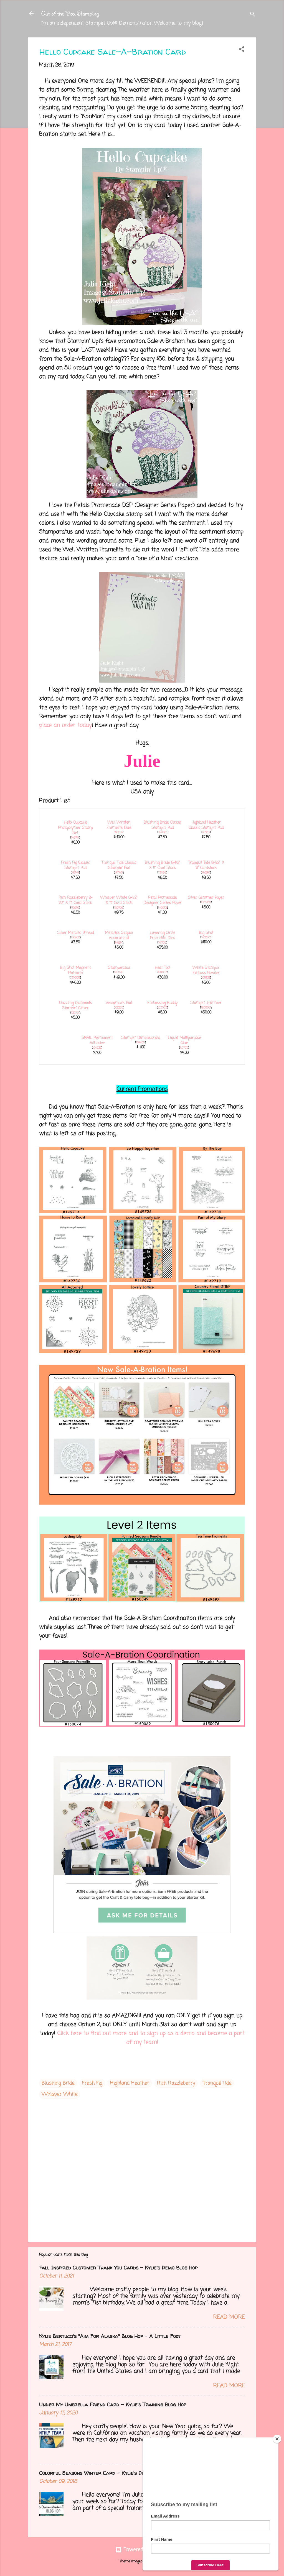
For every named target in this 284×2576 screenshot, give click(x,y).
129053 (162, 972)
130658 (75, 978)
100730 (118, 908)
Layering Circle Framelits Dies (162, 935)
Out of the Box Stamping (70, 13)
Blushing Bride (58, 2083)
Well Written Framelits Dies (118, 825)
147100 (162, 832)
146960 (206, 902)
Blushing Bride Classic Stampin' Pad (162, 825)
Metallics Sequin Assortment (119, 935)
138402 (75, 937)
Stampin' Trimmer (206, 1003)
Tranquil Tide (217, 2083)
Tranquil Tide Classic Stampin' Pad (119, 865)
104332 (97, 1048)
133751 (75, 1013)
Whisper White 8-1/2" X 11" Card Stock (119, 900)
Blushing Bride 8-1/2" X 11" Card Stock (162, 865)
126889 (206, 1007)
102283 (119, 1007)
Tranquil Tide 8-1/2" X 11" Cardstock (206, 865)
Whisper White (59, 2094)
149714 (75, 838)
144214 (118, 943)
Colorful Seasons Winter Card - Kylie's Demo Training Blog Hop (117, 2473)
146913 (162, 908)
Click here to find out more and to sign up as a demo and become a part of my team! (151, 2038)
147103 (206, 832)
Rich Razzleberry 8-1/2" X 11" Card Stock (75, 900)
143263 (205, 937)
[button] (241, 50)
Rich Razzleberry (176, 2083)
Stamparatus (119, 968)
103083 (162, 1007)
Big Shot (206, 933)
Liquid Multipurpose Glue (184, 1040)
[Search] (252, 15)
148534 (119, 832)
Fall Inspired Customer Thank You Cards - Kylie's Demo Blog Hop (118, 2267)
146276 (118, 972)
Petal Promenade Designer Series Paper (162, 900)
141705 (162, 943)
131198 (162, 872)
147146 (119, 872)
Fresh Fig (92, 2083)
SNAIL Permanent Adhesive (97, 1040)
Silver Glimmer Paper (206, 898)
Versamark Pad (119, 1003)
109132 (206, 978)
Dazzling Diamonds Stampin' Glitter (75, 1005)
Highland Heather (129, 2083)
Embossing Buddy (162, 1003)
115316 (75, 908)
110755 (184, 1048)
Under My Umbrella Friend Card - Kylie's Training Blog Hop (112, 2404)
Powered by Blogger (142, 2550)
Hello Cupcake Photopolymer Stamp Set (75, 828)
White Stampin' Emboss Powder (206, 970)
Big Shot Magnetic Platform (75, 970)
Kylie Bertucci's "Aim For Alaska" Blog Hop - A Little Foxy (109, 2336)
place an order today (65, 725)
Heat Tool (162, 968)
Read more (229, 2317)
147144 (75, 872)
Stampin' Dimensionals (140, 1038)
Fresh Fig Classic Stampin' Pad (75, 865)
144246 (206, 872)
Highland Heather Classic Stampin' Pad (206, 825)
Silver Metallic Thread (75, 933)
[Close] (277, 2439)
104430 (140, 1042)
